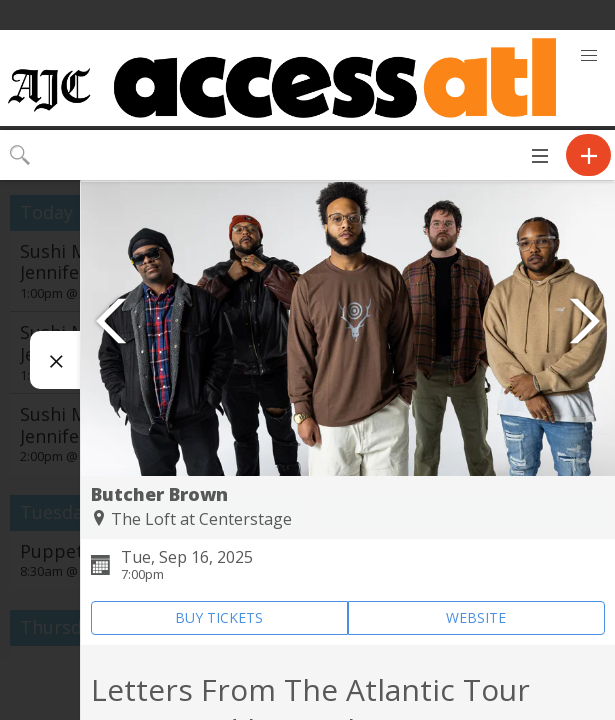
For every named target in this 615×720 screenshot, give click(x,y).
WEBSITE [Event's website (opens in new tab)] (476, 617)
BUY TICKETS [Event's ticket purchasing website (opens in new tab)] (219, 617)
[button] (589, 56)
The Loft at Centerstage (201, 519)
